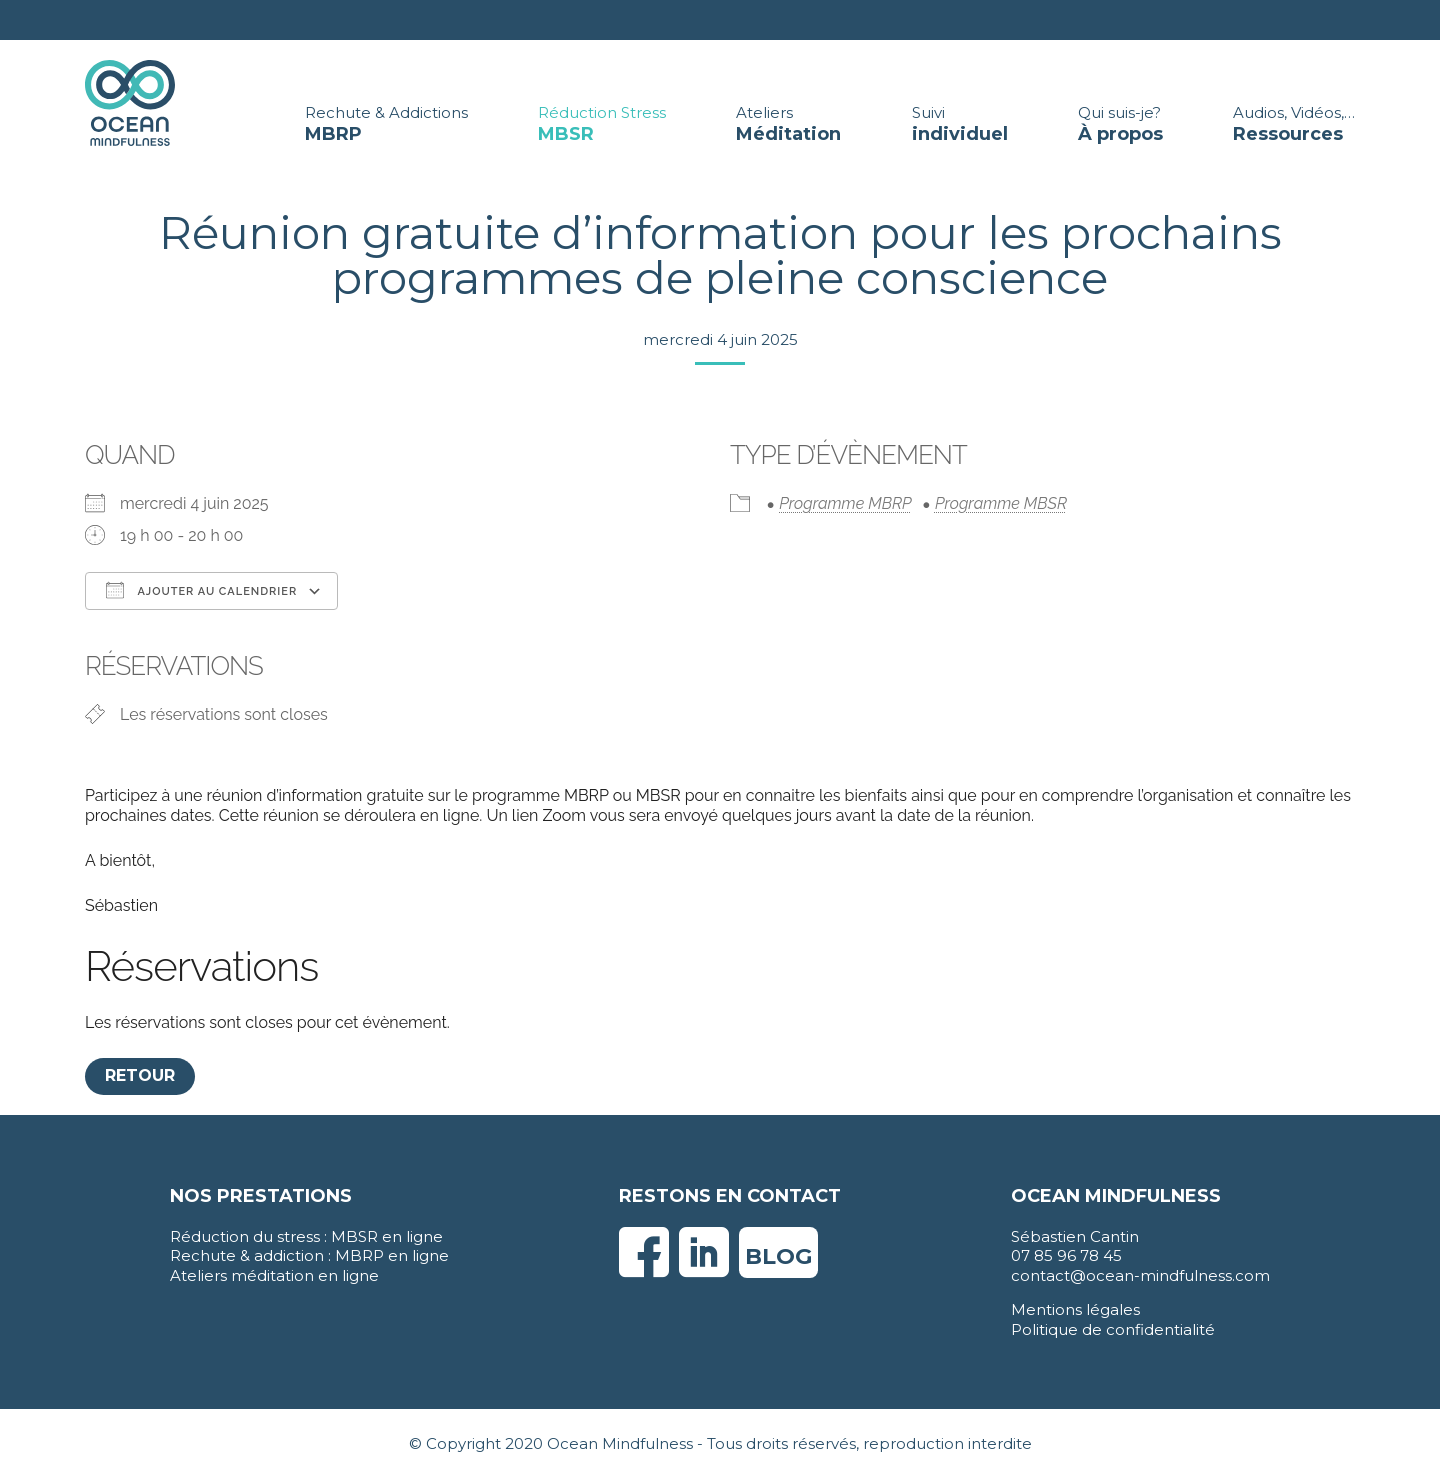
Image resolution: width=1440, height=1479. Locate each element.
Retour (140, 1075)
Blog (778, 1256)
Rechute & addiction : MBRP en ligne (309, 1255)
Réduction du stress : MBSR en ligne (306, 1236)
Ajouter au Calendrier (201, 590)
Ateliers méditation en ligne (274, 1275)
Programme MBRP (845, 503)
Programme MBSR (1001, 503)
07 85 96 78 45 (1066, 1255)
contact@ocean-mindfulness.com (1140, 1275)
